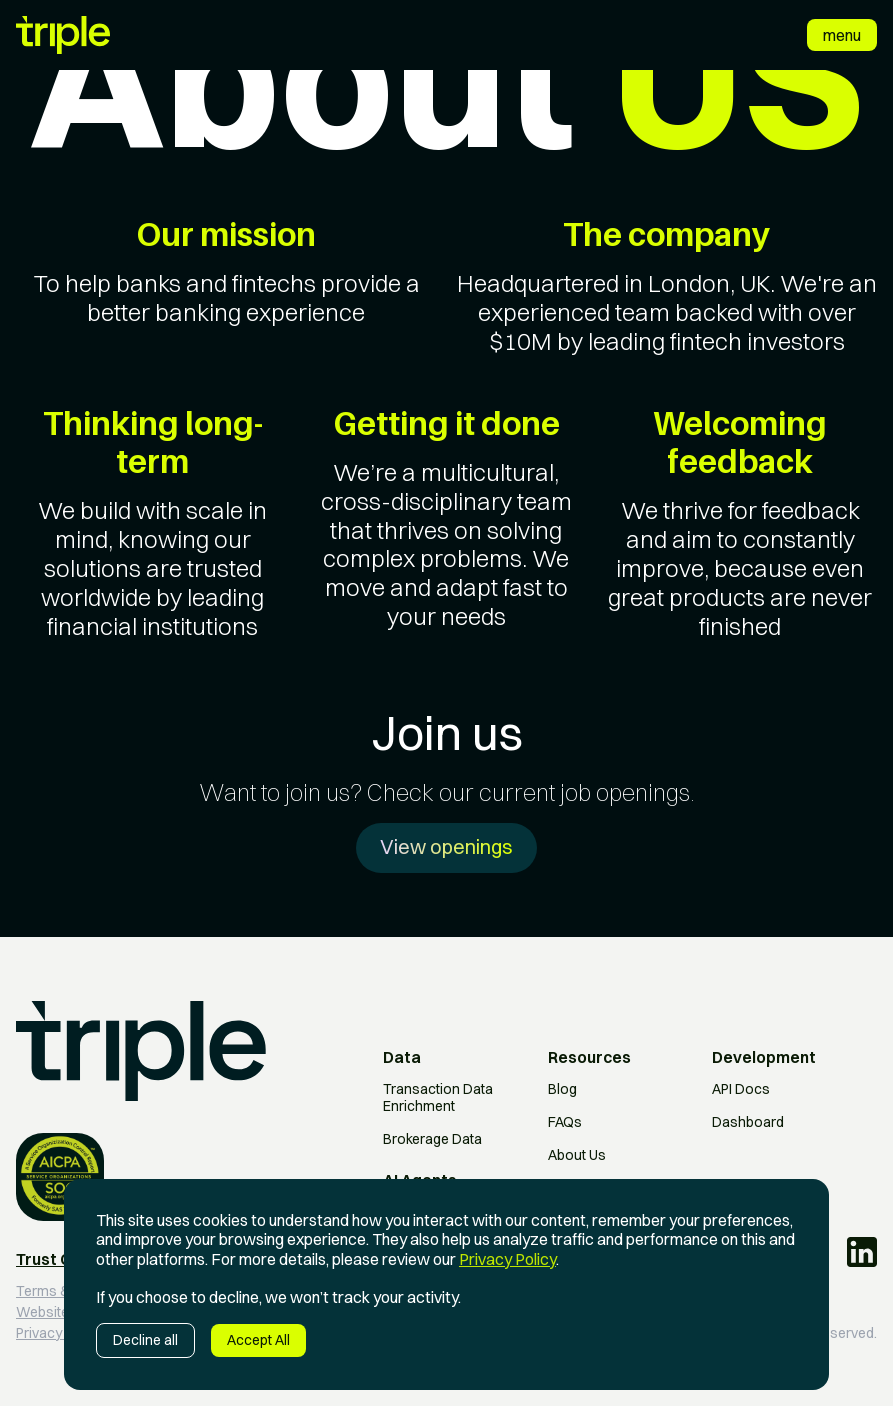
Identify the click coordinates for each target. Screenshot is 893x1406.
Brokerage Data (432, 1139)
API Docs (741, 1089)
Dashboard (748, 1122)
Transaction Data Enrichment (438, 1098)
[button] (842, 35)
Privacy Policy (507, 1259)
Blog (562, 1089)
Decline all (145, 1340)
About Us (577, 1155)
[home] (63, 35)
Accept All (258, 1340)
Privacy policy (59, 1333)
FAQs (565, 1122)
